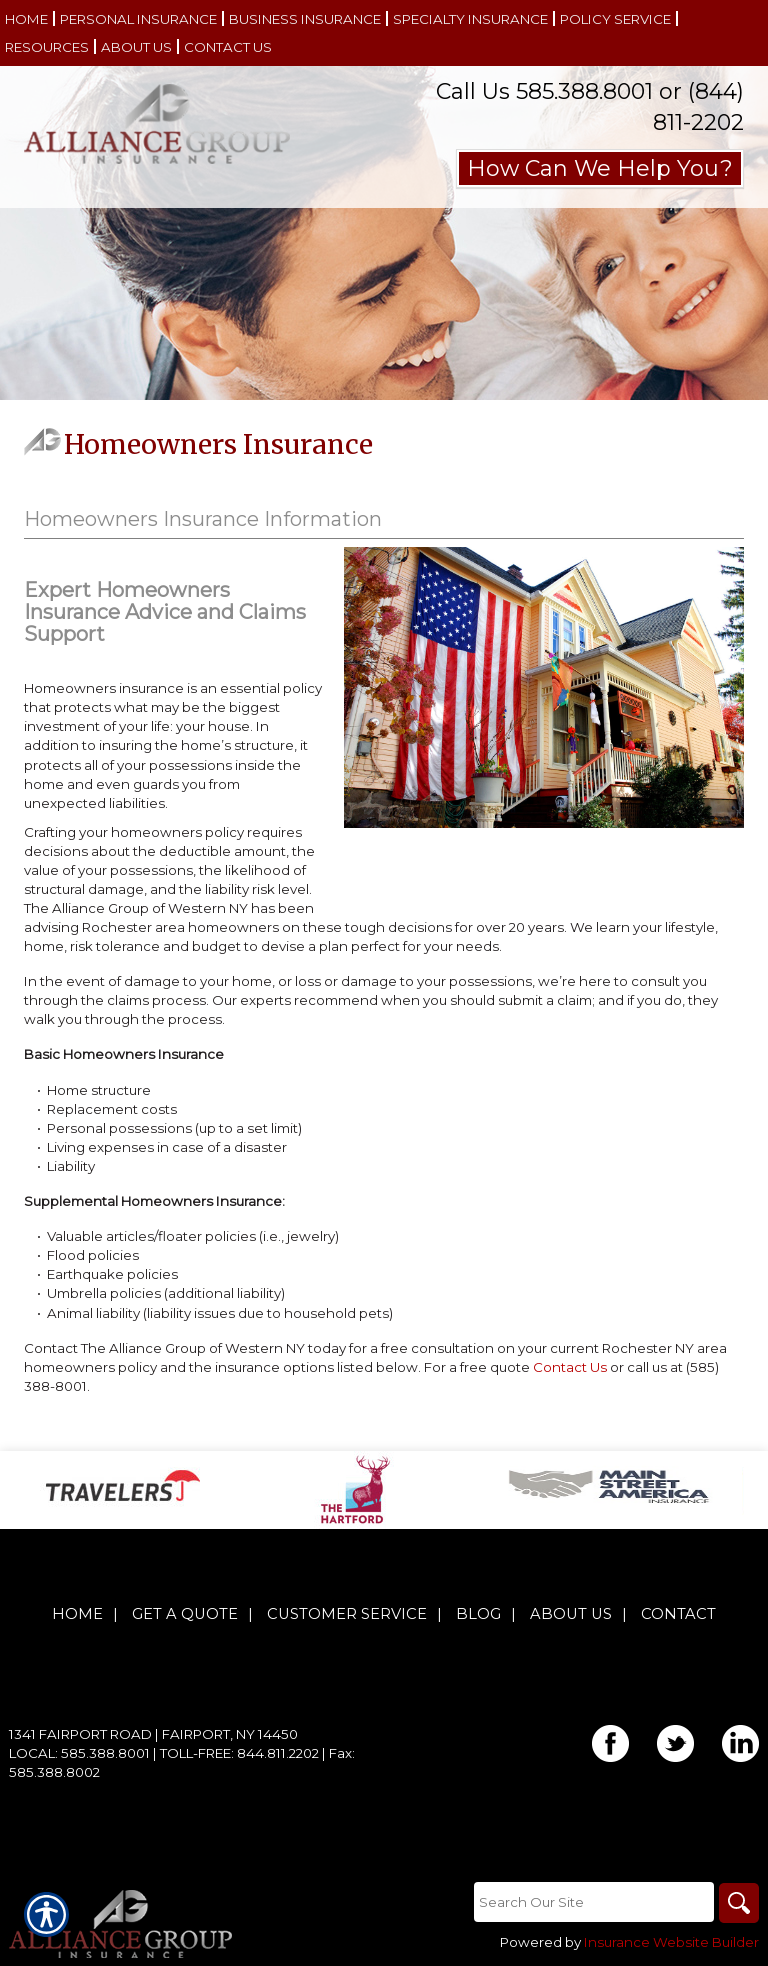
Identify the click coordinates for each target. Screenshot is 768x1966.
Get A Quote (185, 1614)
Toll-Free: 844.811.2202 (239, 1753)
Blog (478, 1614)
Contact (678, 1614)
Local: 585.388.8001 (79, 1753)
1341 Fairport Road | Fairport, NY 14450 (153, 1734)
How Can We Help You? (600, 168)
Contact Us (570, 1367)
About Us (571, 1614)
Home (77, 1614)
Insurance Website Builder (671, 1942)
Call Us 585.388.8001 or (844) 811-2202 (590, 107)
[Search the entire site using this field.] (594, 1902)
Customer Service (347, 1614)
